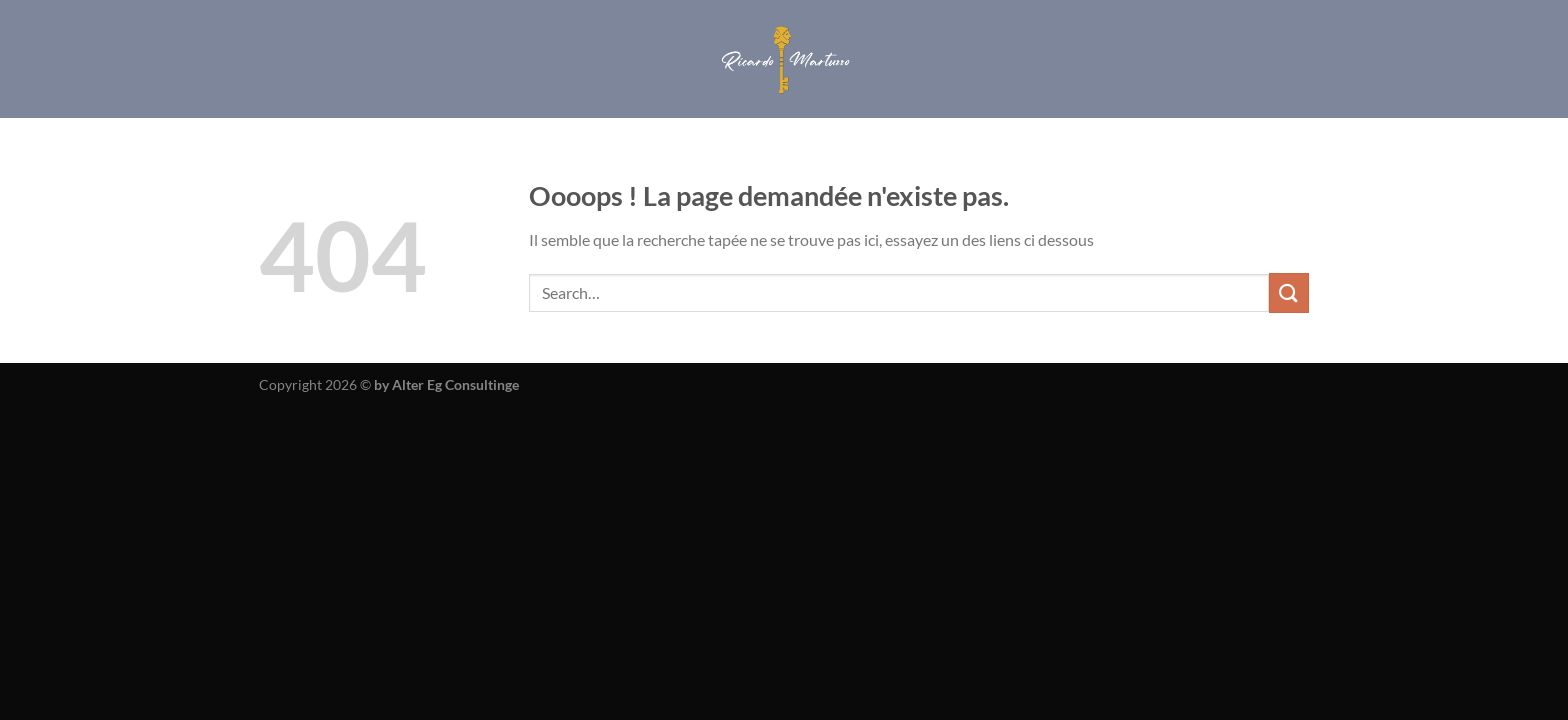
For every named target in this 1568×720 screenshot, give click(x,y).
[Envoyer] (1289, 292)
